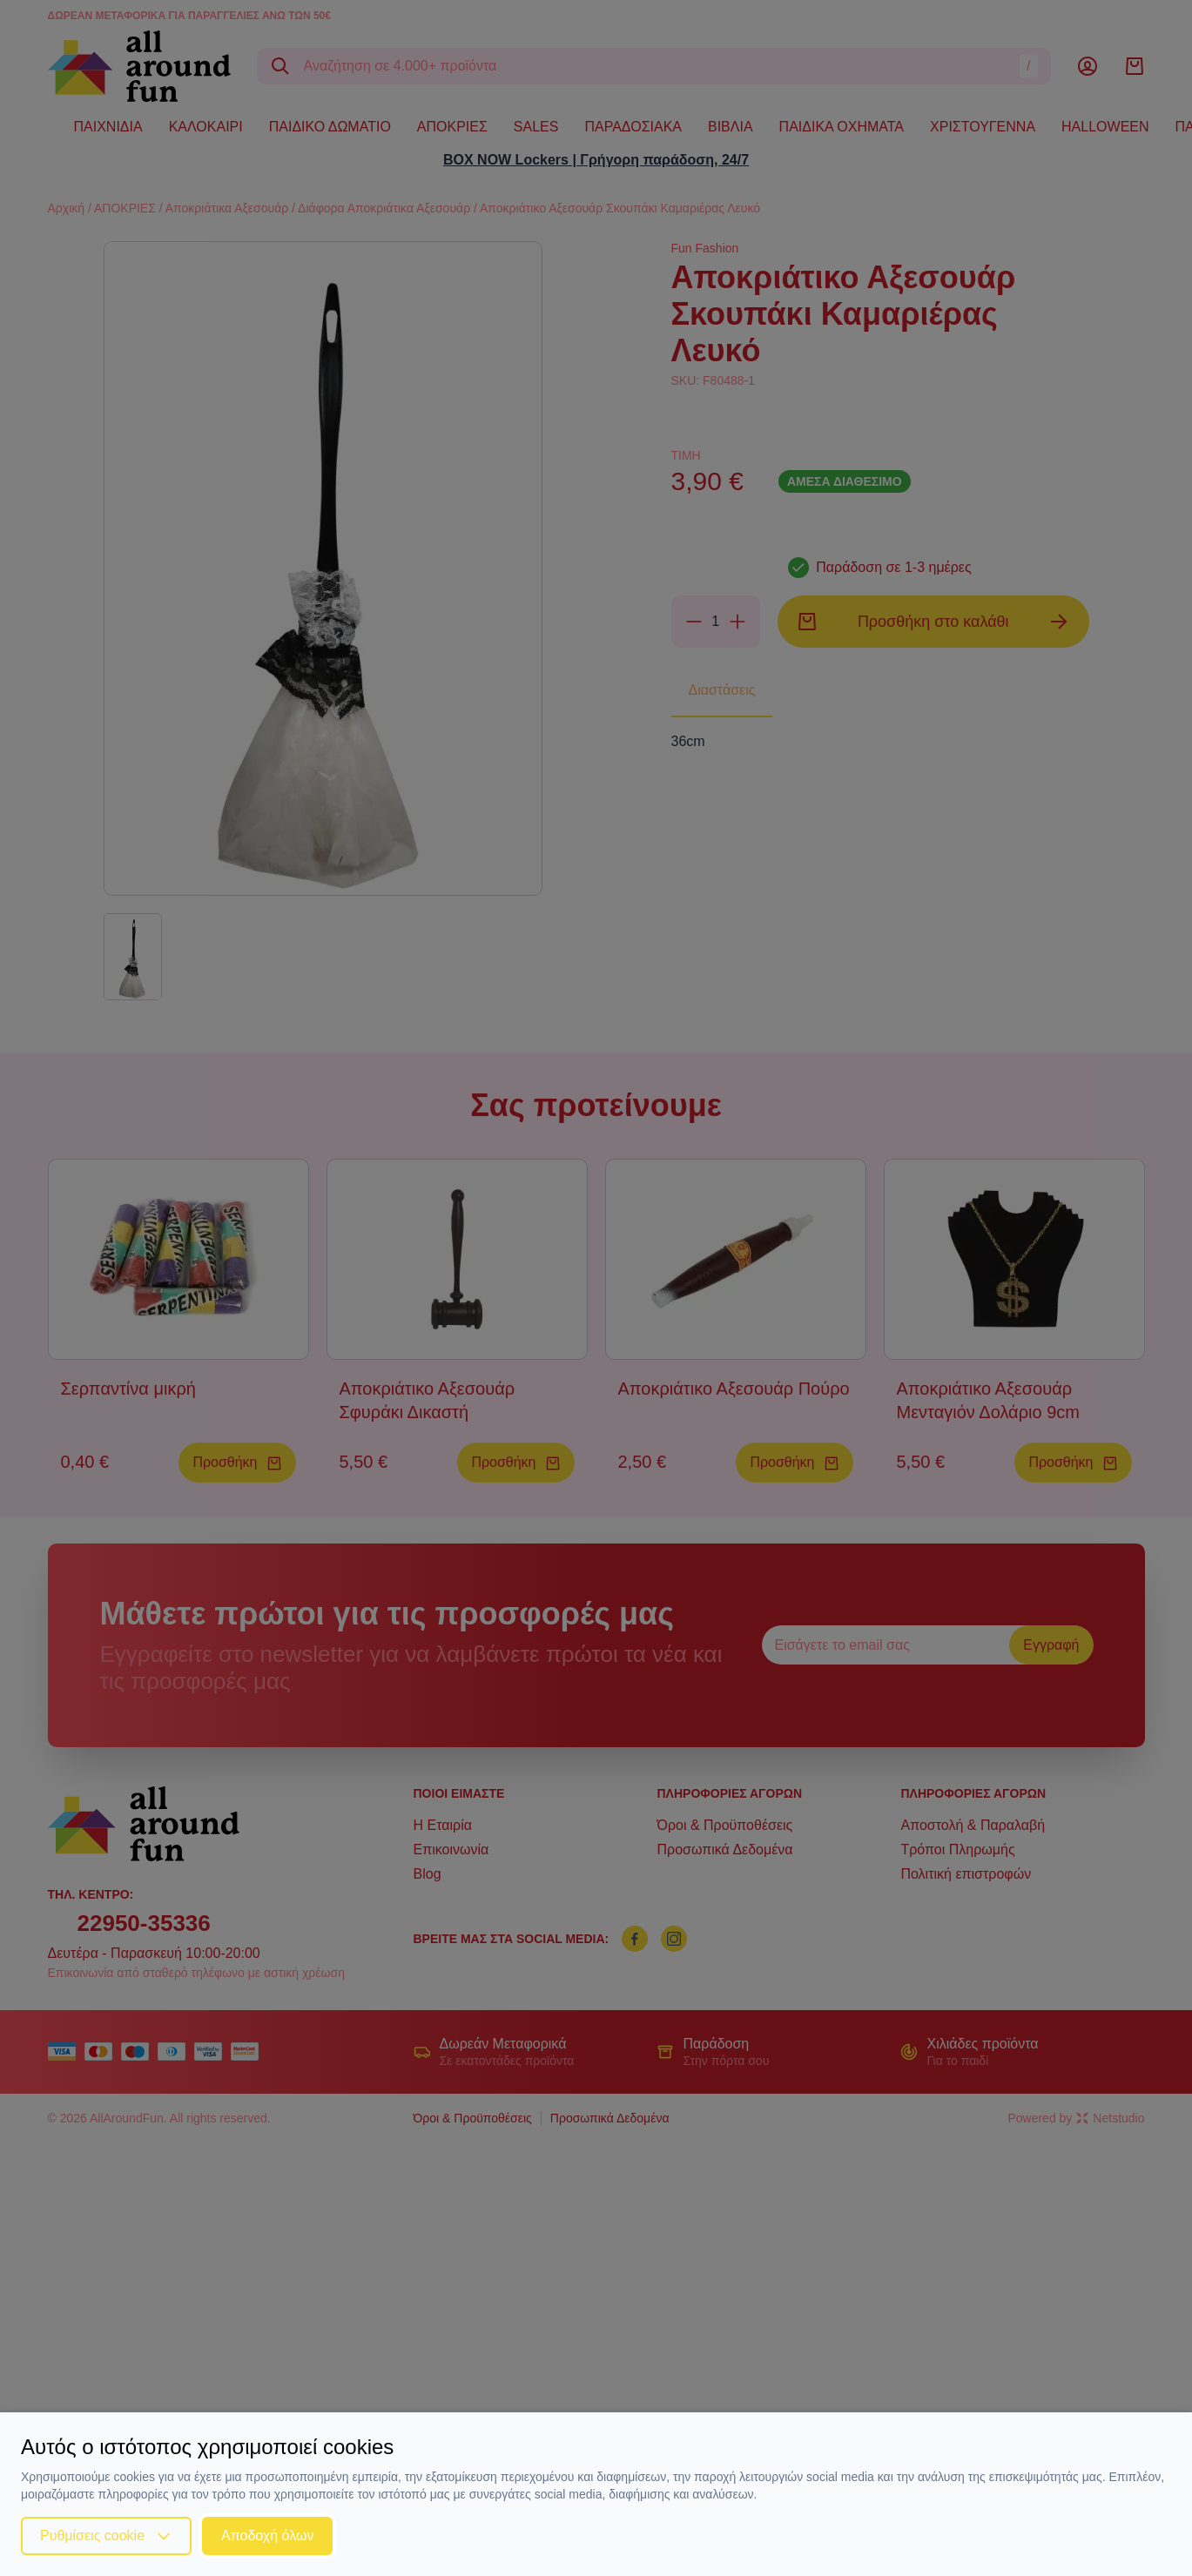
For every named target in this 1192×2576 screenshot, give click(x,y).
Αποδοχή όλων (267, 2535)
